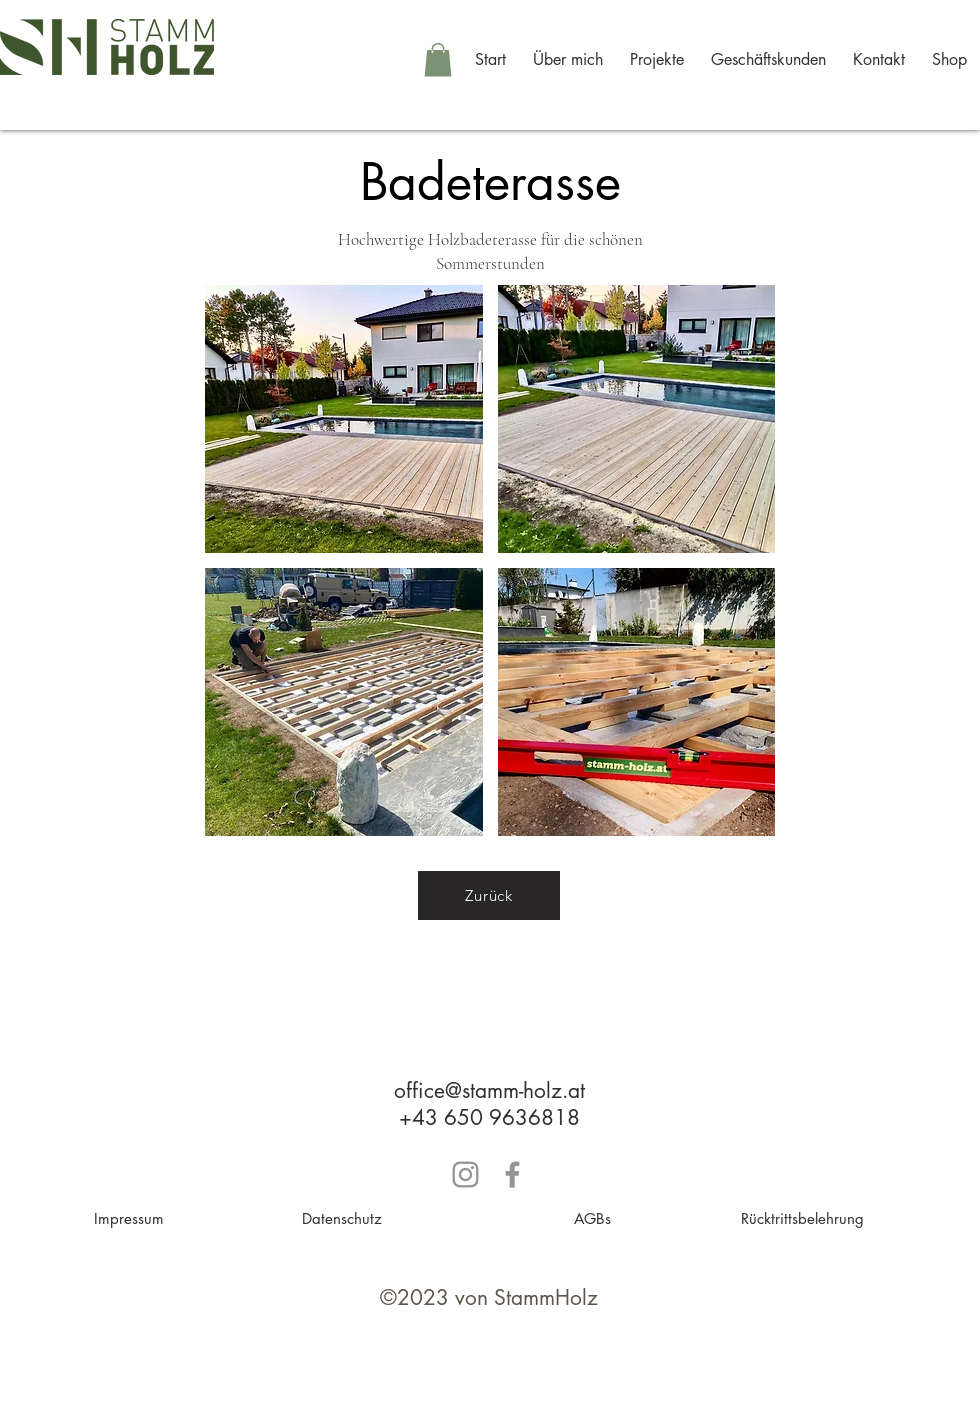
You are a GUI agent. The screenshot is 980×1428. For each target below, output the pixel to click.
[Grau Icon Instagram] (465, 1174)
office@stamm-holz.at (489, 1090)
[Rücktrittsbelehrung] (802, 1218)
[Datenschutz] (342, 1218)
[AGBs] (592, 1218)
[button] (438, 59)
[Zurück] (489, 895)
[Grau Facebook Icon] (512, 1174)
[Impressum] (129, 1218)
